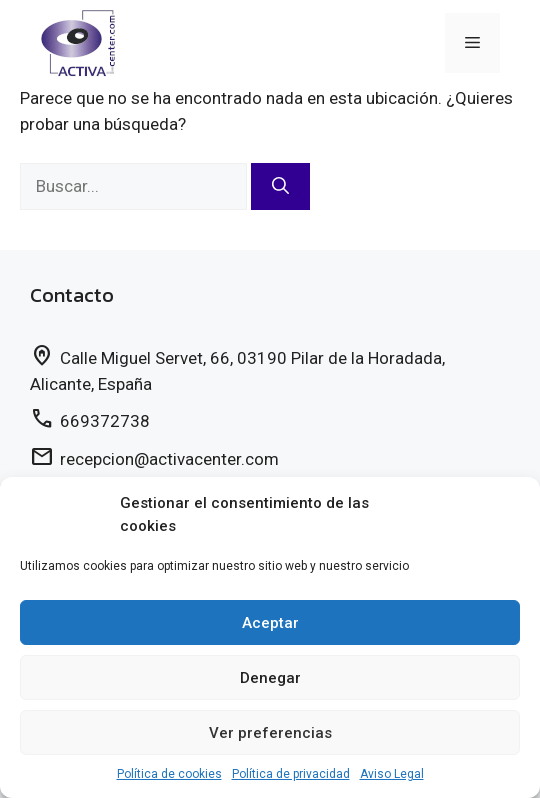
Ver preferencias (270, 733)
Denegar (270, 678)
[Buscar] (280, 187)
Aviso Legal (392, 774)
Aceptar (270, 623)
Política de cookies (169, 774)
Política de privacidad (291, 774)
